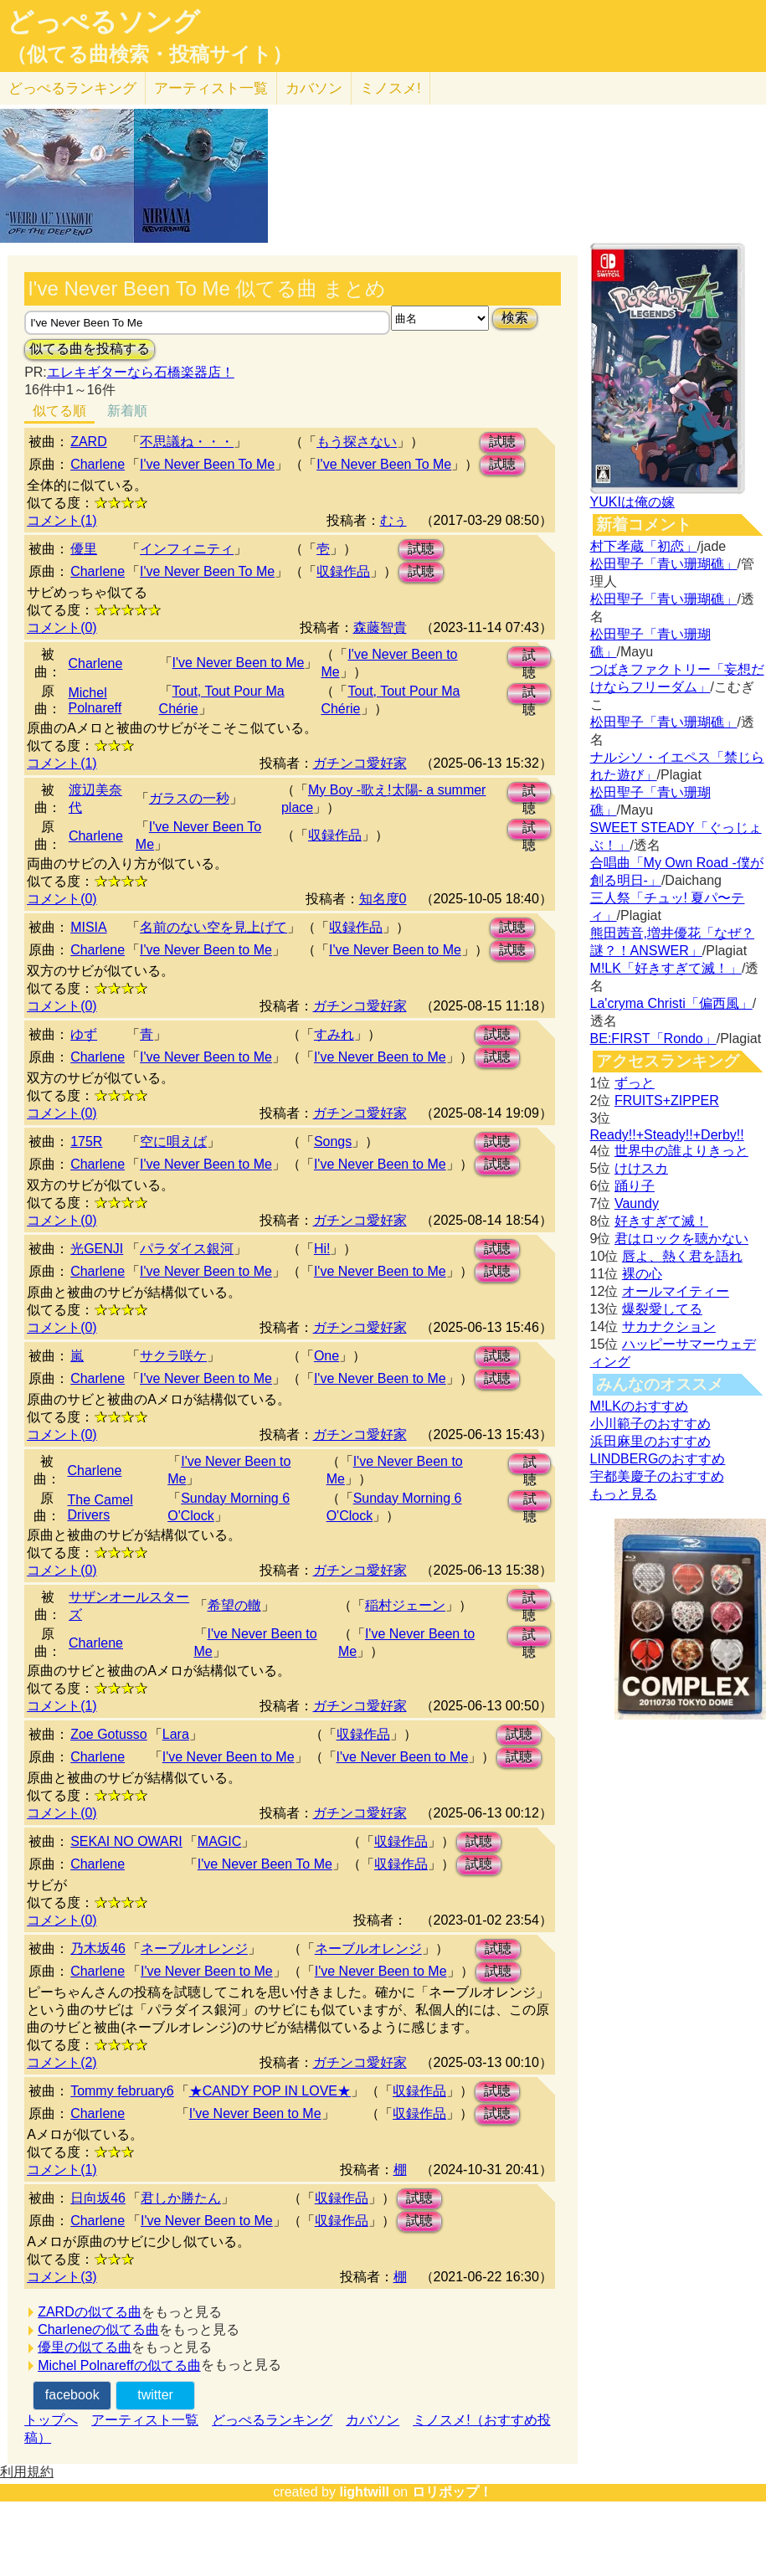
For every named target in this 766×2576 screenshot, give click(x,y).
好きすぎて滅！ (661, 1221)
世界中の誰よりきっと (681, 1151)
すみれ (334, 1034)
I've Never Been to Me (238, 663)
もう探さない (356, 441)
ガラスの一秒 (189, 798)
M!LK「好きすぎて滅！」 (666, 968)
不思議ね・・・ (187, 441)
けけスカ (641, 1168)
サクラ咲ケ (173, 1356)
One (326, 1356)
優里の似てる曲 (84, 2347)
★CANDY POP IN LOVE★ (270, 2091)
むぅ (393, 520)
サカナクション (669, 1326)
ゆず (83, 1034)
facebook (72, 2395)
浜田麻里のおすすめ (650, 1441)
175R (86, 1141)
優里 (83, 549)
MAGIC (219, 1841)
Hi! (322, 1249)
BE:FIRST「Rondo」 (653, 1038)
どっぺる (72, 88)
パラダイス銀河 (187, 1249)
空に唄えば (173, 1141)
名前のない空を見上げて (213, 927)
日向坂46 (98, 2198)
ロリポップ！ (452, 2492)
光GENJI (96, 1249)
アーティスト (211, 88)
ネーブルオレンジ (194, 1948)
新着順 (127, 411)
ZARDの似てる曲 (89, 2312)
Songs (333, 1141)
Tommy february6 (122, 2091)
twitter (155, 2395)
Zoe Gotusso (108, 1734)
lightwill (364, 2492)
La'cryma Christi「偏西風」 (671, 1003)
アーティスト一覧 (144, 2420)
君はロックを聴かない (681, 1238)
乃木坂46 (98, 1948)
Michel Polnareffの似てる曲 (119, 2365)
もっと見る (623, 1494)
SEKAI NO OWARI (126, 1841)
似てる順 (59, 411)
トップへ (51, 2420)
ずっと (634, 1083)
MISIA (88, 927)
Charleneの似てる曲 (98, 2329)
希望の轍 (234, 1605)
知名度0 (383, 899)
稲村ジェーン (405, 1605)
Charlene (97, 464)
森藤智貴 (380, 627)
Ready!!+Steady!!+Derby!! (667, 1135)
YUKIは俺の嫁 (632, 502)
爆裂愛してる (662, 1309)
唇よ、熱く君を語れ (682, 1256)
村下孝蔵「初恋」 (643, 546)
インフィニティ (187, 549)
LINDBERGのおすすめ (658, 1459)
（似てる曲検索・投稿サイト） (149, 54)
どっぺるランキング (272, 2420)
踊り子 (634, 1186)
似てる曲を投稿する (89, 349)
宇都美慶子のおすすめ (657, 1476)
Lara (175, 1734)
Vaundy (636, 1203)
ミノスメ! (390, 88)
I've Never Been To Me (207, 464)
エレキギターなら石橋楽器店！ (140, 372)
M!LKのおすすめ (639, 1406)
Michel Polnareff (94, 700)
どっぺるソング (103, 22)
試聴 (502, 441)
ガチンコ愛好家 (360, 763)
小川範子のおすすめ (650, 1424)
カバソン (313, 88)
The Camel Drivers (99, 1507)
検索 (514, 318)
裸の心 (642, 1274)
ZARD (88, 441)
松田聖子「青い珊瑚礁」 (664, 564)
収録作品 (343, 571)
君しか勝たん (181, 2198)
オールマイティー (675, 1291)
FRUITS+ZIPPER (666, 1100)
